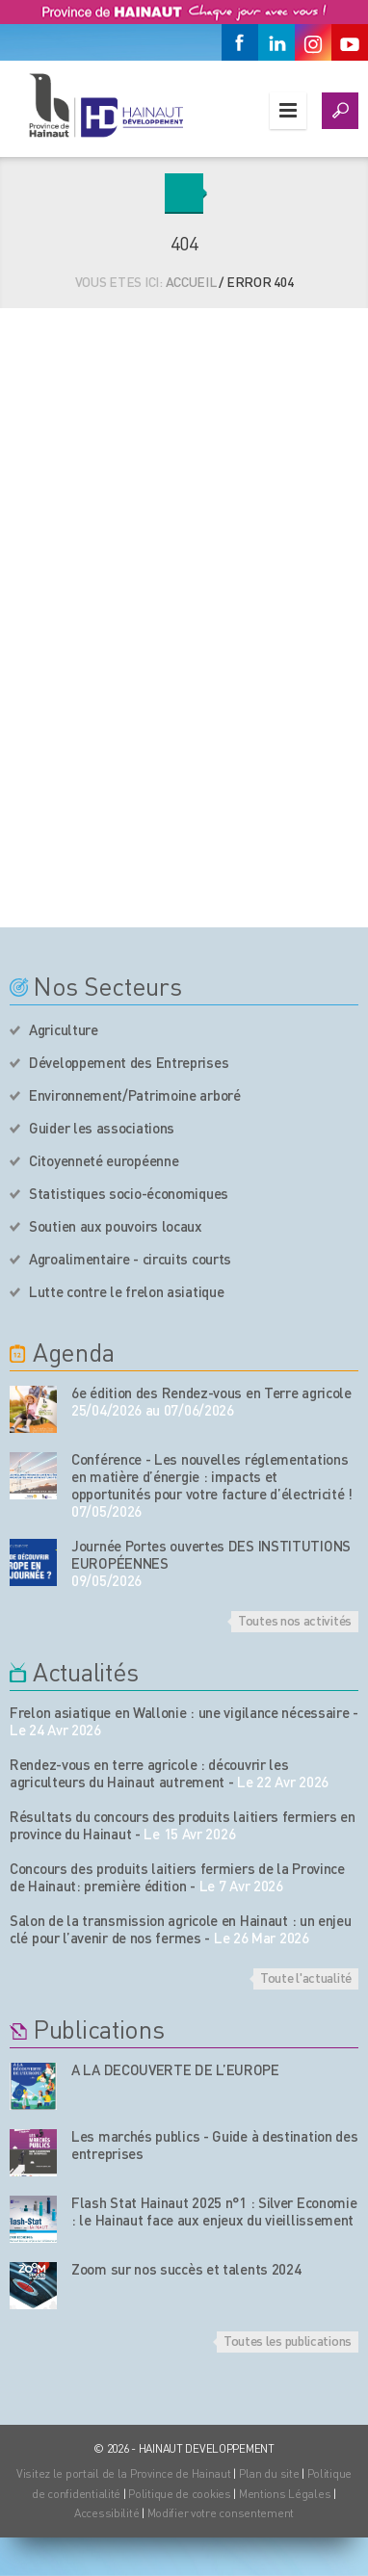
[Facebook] (240, 42)
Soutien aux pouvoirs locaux (115, 1226)
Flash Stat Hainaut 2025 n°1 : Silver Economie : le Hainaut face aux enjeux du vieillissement (214, 2211)
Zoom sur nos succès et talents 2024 (186, 2268)
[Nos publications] (33, 2086)
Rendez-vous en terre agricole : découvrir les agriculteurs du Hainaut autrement (149, 1773)
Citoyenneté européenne (103, 1160)
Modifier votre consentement (220, 2513)
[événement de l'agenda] (33, 1409)
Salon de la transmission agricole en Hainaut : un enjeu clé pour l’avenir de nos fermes (181, 1929)
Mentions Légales (285, 2493)
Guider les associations (101, 1127)
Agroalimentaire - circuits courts (130, 1258)
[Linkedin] (276, 42)
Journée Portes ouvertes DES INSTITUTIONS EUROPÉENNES (211, 1554)
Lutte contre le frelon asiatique (126, 1291)
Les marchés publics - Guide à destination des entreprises (214, 2144)
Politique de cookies (179, 2493)
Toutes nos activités (295, 1619)
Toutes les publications (287, 2340)
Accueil (191, 281)
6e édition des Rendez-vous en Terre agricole (211, 1392)
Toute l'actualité (306, 1977)
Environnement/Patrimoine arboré (135, 1095)
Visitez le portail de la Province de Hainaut (123, 2473)
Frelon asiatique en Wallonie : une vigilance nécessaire (180, 1712)
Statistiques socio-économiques (128, 1193)
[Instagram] (313, 42)
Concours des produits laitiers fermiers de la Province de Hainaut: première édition (177, 1877)
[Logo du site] (105, 105)
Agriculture (63, 1029)
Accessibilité (106, 2513)
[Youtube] (349, 42)
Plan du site (269, 2473)
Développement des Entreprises (128, 1062)
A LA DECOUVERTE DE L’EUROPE (175, 2069)
